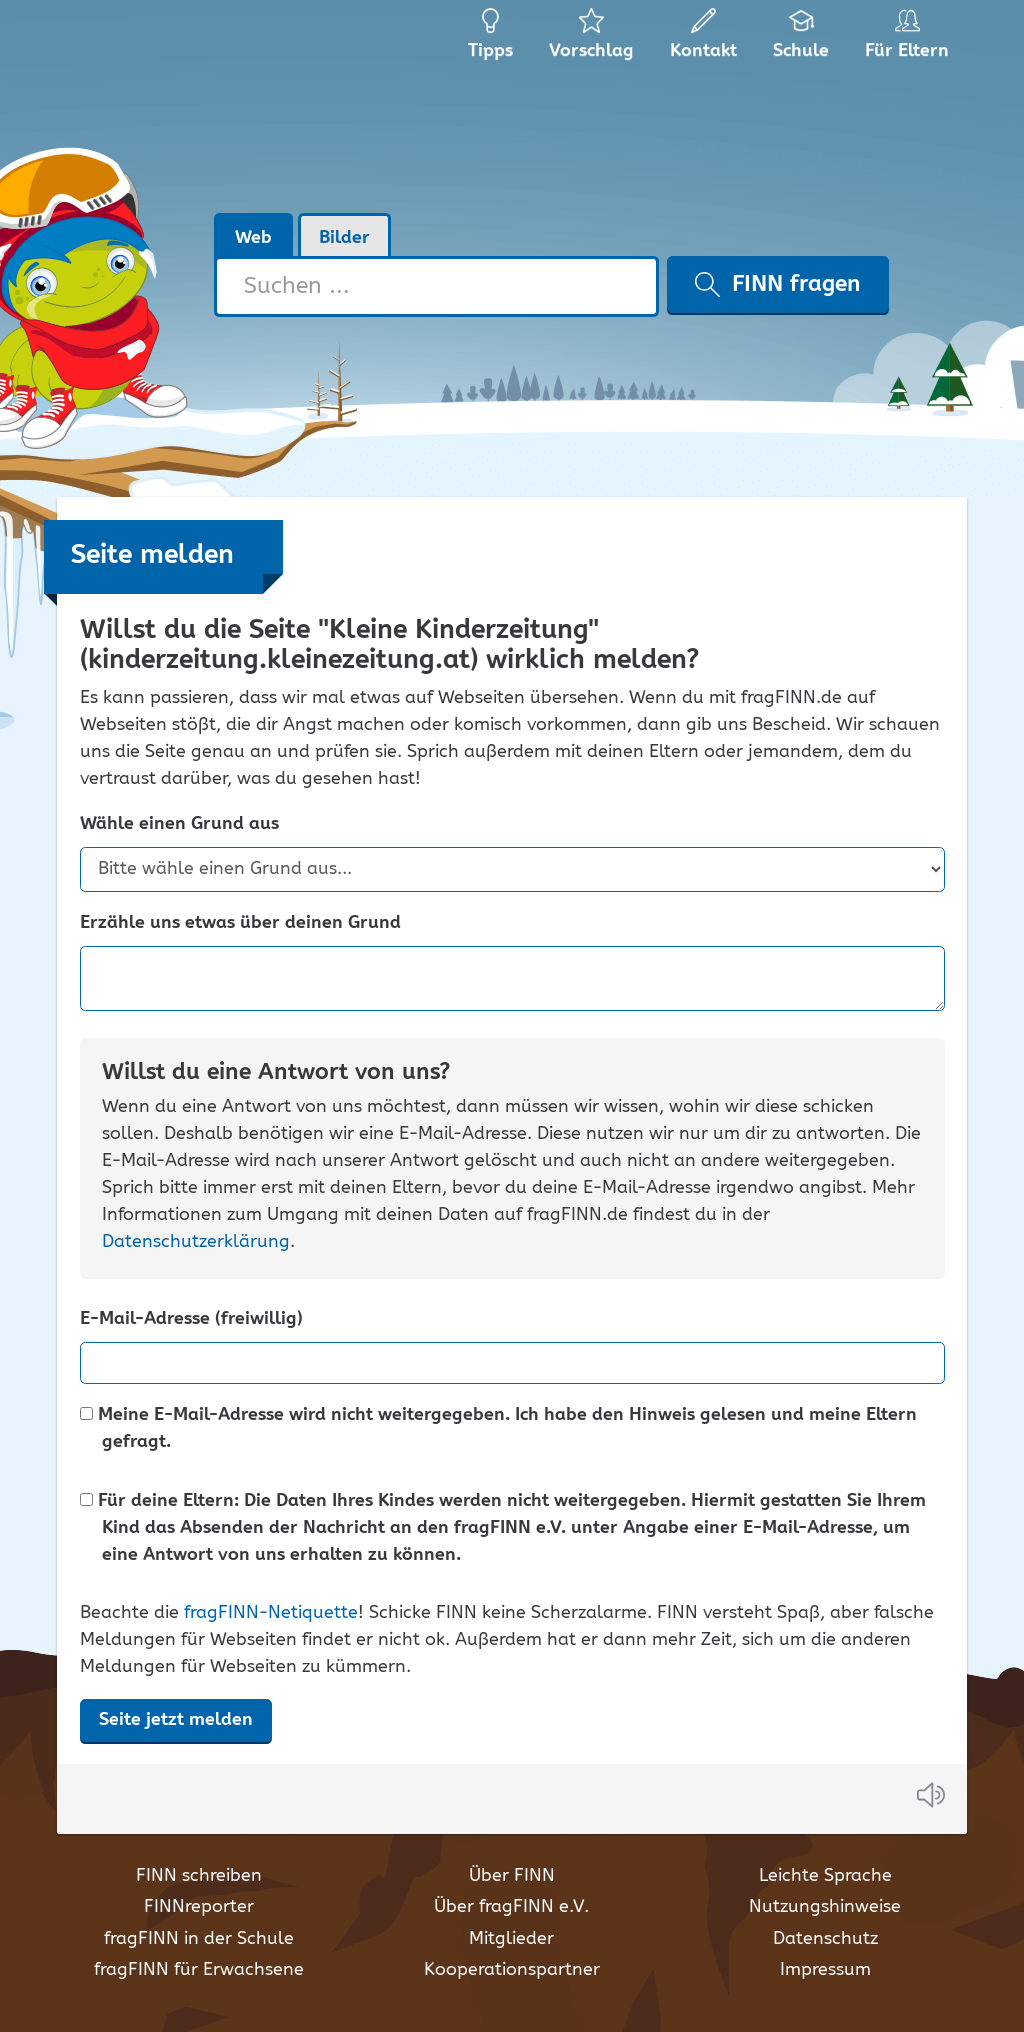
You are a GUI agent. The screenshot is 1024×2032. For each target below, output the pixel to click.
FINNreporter (199, 1907)
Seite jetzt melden (176, 1720)
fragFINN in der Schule (199, 1939)
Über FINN (512, 1876)
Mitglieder (511, 1939)
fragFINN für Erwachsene (199, 1970)
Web (253, 238)
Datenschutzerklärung (196, 1242)
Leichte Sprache (825, 1876)
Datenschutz (825, 1939)
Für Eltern (910, 40)
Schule (801, 40)
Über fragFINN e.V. (511, 1907)
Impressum (825, 1970)
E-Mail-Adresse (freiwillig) (191, 1319)
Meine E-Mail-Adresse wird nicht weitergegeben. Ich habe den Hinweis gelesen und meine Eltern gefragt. (498, 1429)
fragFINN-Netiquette (271, 1613)
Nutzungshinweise (825, 1907)
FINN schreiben (199, 1876)
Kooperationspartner (512, 1970)
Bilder (344, 238)
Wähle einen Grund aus (179, 824)
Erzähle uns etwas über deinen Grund (240, 923)
